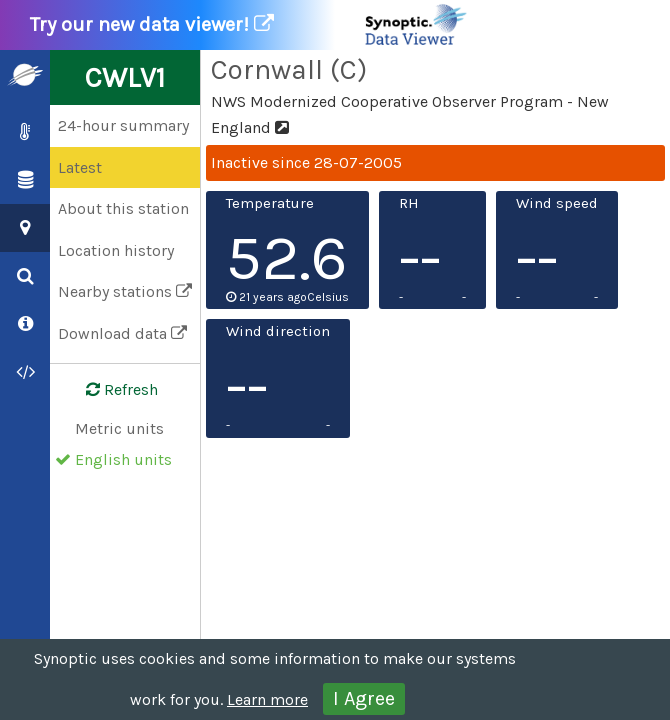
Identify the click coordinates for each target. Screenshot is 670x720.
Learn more (267, 699)
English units (123, 459)
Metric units (119, 428)
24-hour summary (123, 125)
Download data (122, 333)
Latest (80, 167)
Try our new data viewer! (249, 25)
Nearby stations (125, 291)
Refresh (110, 390)
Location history (116, 250)
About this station (123, 208)
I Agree (364, 698)
